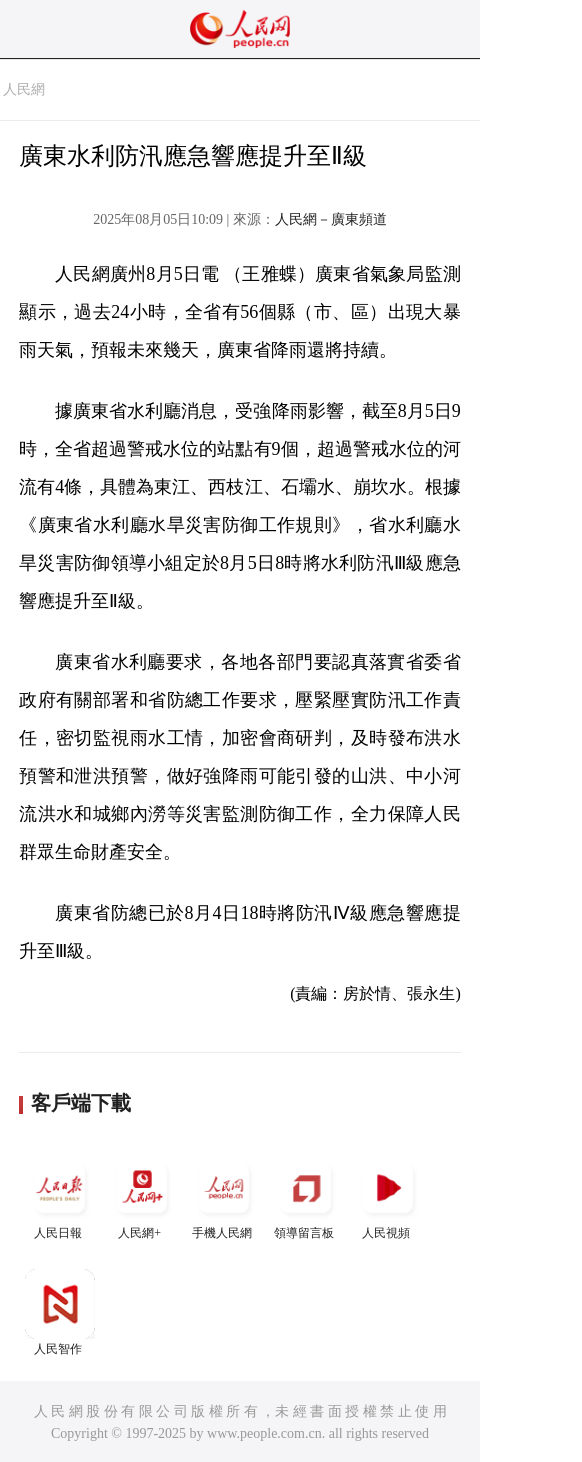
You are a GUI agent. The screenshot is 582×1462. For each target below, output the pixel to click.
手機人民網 (224, 1196)
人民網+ (142, 1196)
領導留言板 (306, 1196)
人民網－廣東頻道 (331, 219)
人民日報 (60, 1196)
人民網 (24, 89)
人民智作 (60, 1312)
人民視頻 (388, 1196)
